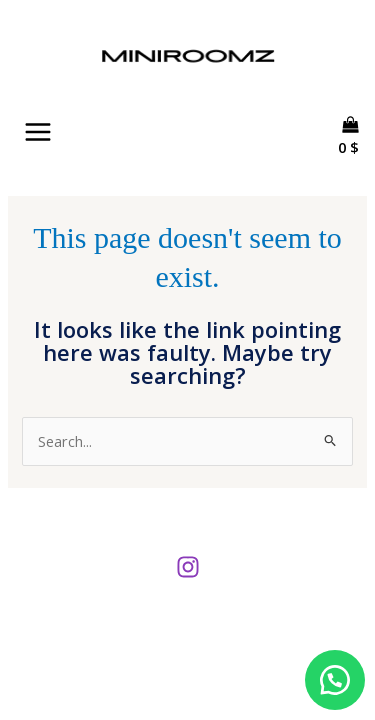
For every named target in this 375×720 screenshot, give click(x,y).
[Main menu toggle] (38, 132)
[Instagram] (188, 567)
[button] (335, 680)
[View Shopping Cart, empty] (355, 165)
